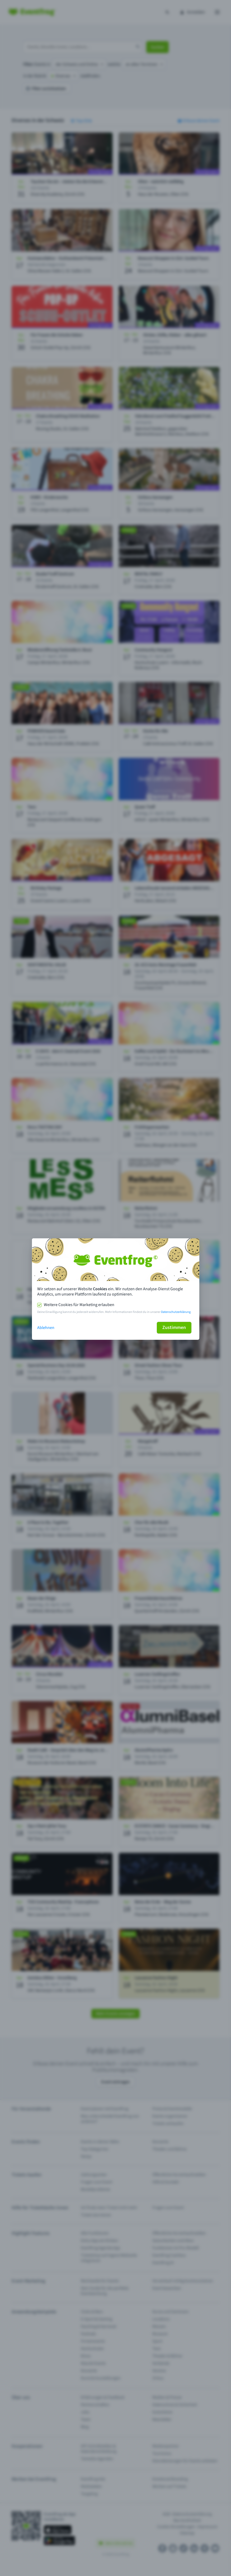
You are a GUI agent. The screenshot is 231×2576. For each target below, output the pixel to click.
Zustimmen (174, 1327)
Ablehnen (45, 1327)
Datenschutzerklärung (176, 1312)
